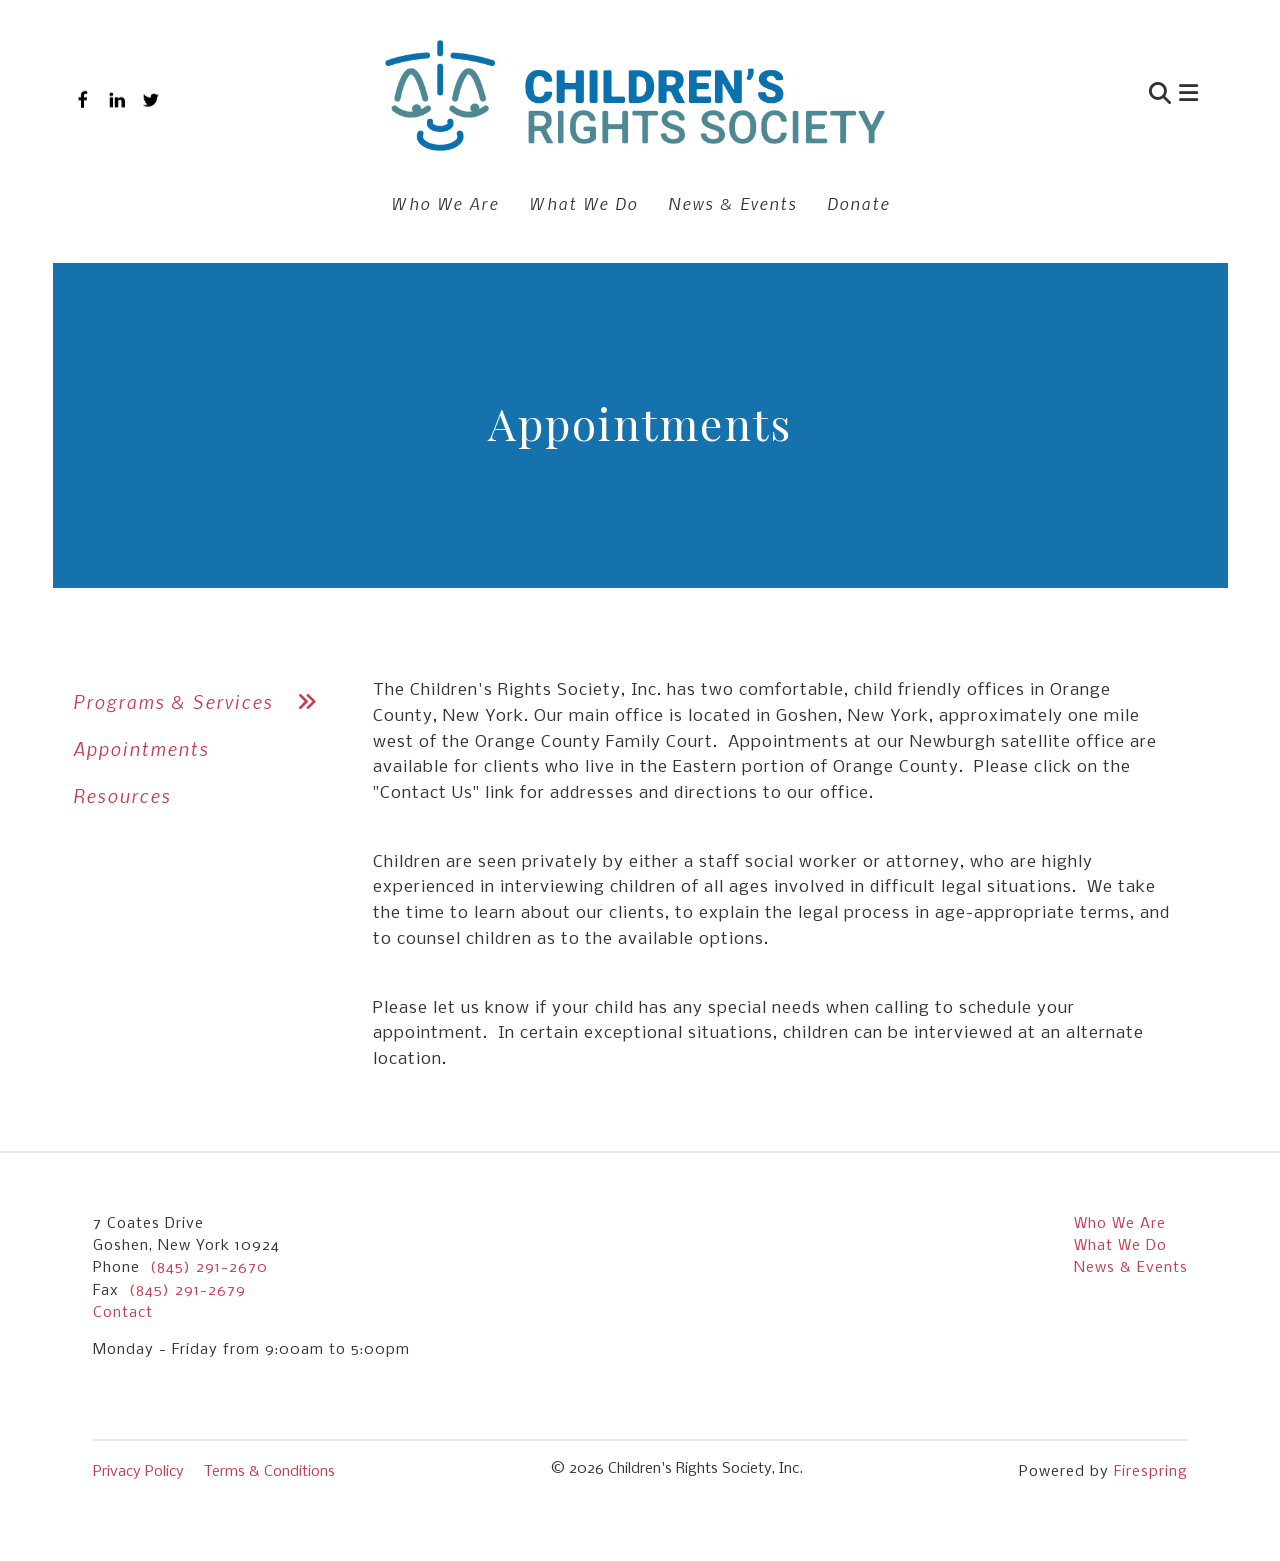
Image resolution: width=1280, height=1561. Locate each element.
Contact (123, 1313)
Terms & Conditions (269, 1472)
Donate (858, 203)
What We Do (583, 203)
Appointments (141, 748)
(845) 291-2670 (209, 1268)
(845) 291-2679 (187, 1291)
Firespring (1151, 1472)
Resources (122, 795)
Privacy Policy (138, 1472)
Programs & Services (203, 701)
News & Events (732, 203)
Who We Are (445, 203)
